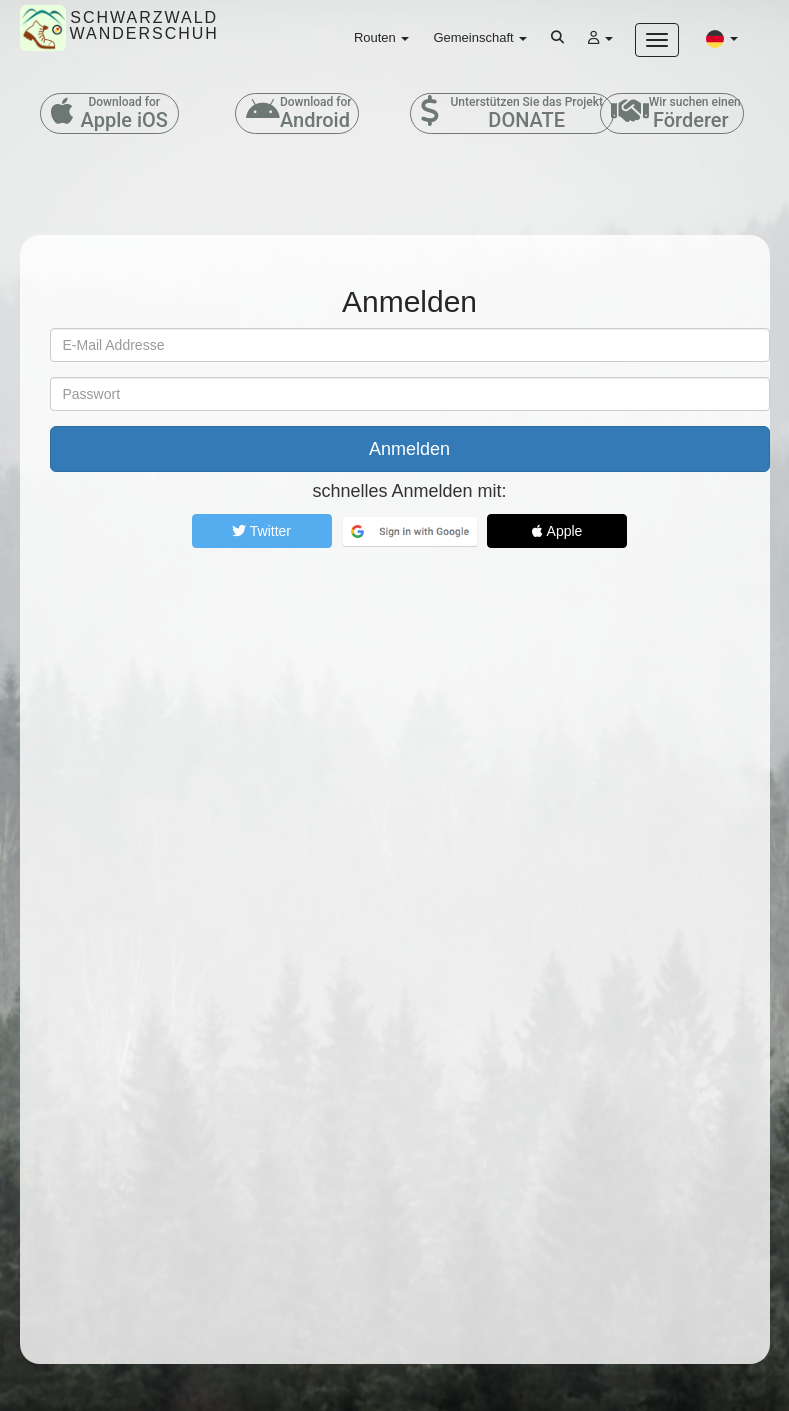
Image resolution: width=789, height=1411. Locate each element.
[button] (722, 38)
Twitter (261, 531)
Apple (557, 531)
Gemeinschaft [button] (480, 37)
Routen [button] (382, 37)
